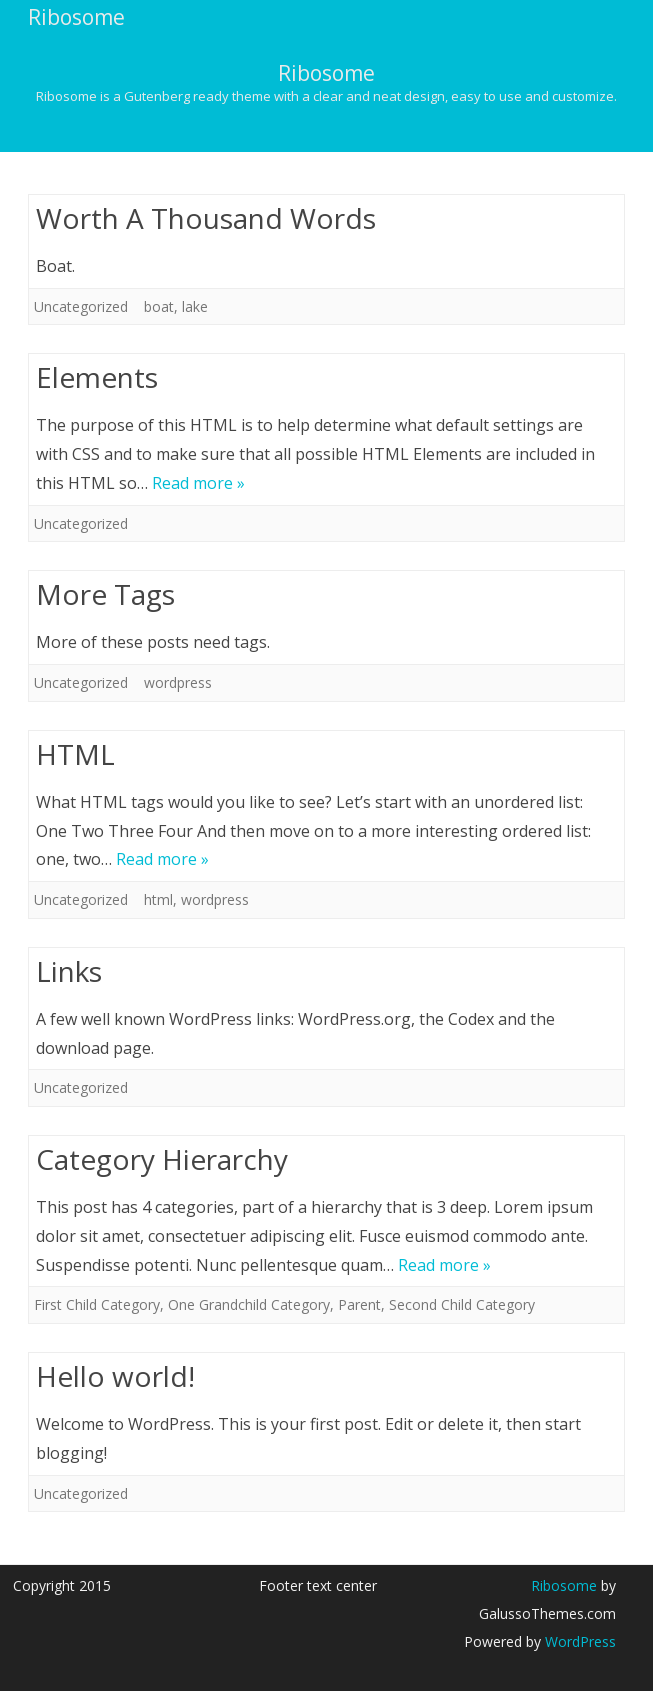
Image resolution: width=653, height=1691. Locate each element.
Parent (359, 1304)
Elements (97, 377)
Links (69, 971)
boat (159, 306)
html (158, 899)
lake (195, 306)
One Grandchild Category (249, 1304)
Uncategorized (81, 306)
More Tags (105, 594)
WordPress (578, 1641)
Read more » (198, 483)
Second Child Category (462, 1304)
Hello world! (115, 1376)
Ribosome (326, 73)
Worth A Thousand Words (206, 218)
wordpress (178, 682)
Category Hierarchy (162, 1159)
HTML (75, 754)
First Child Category (97, 1304)
